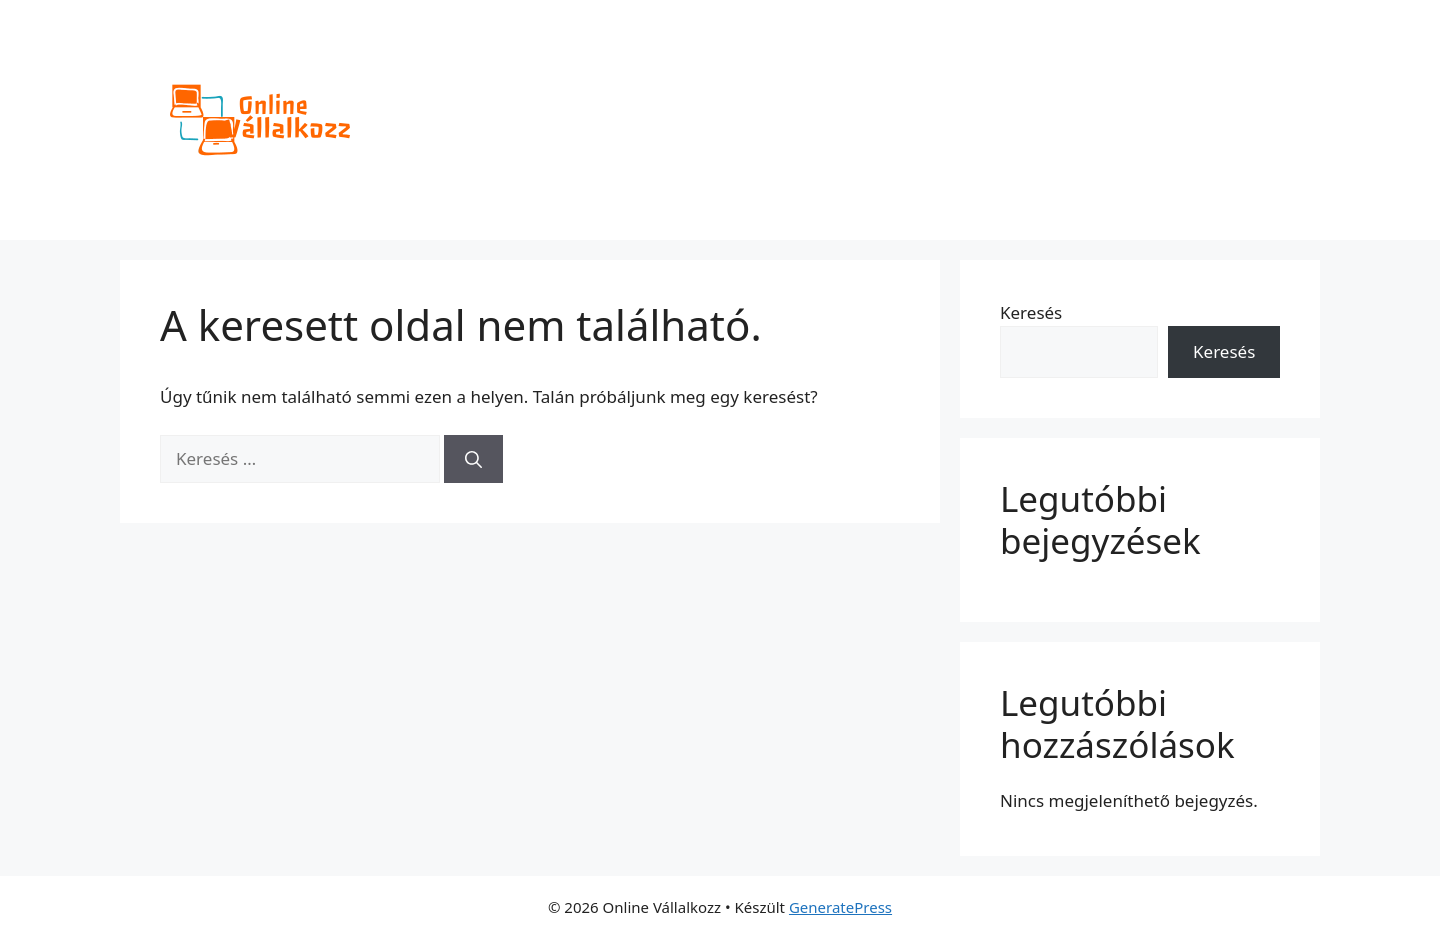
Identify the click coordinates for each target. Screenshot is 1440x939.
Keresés (1031, 312)
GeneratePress (840, 907)
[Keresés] (473, 459)
